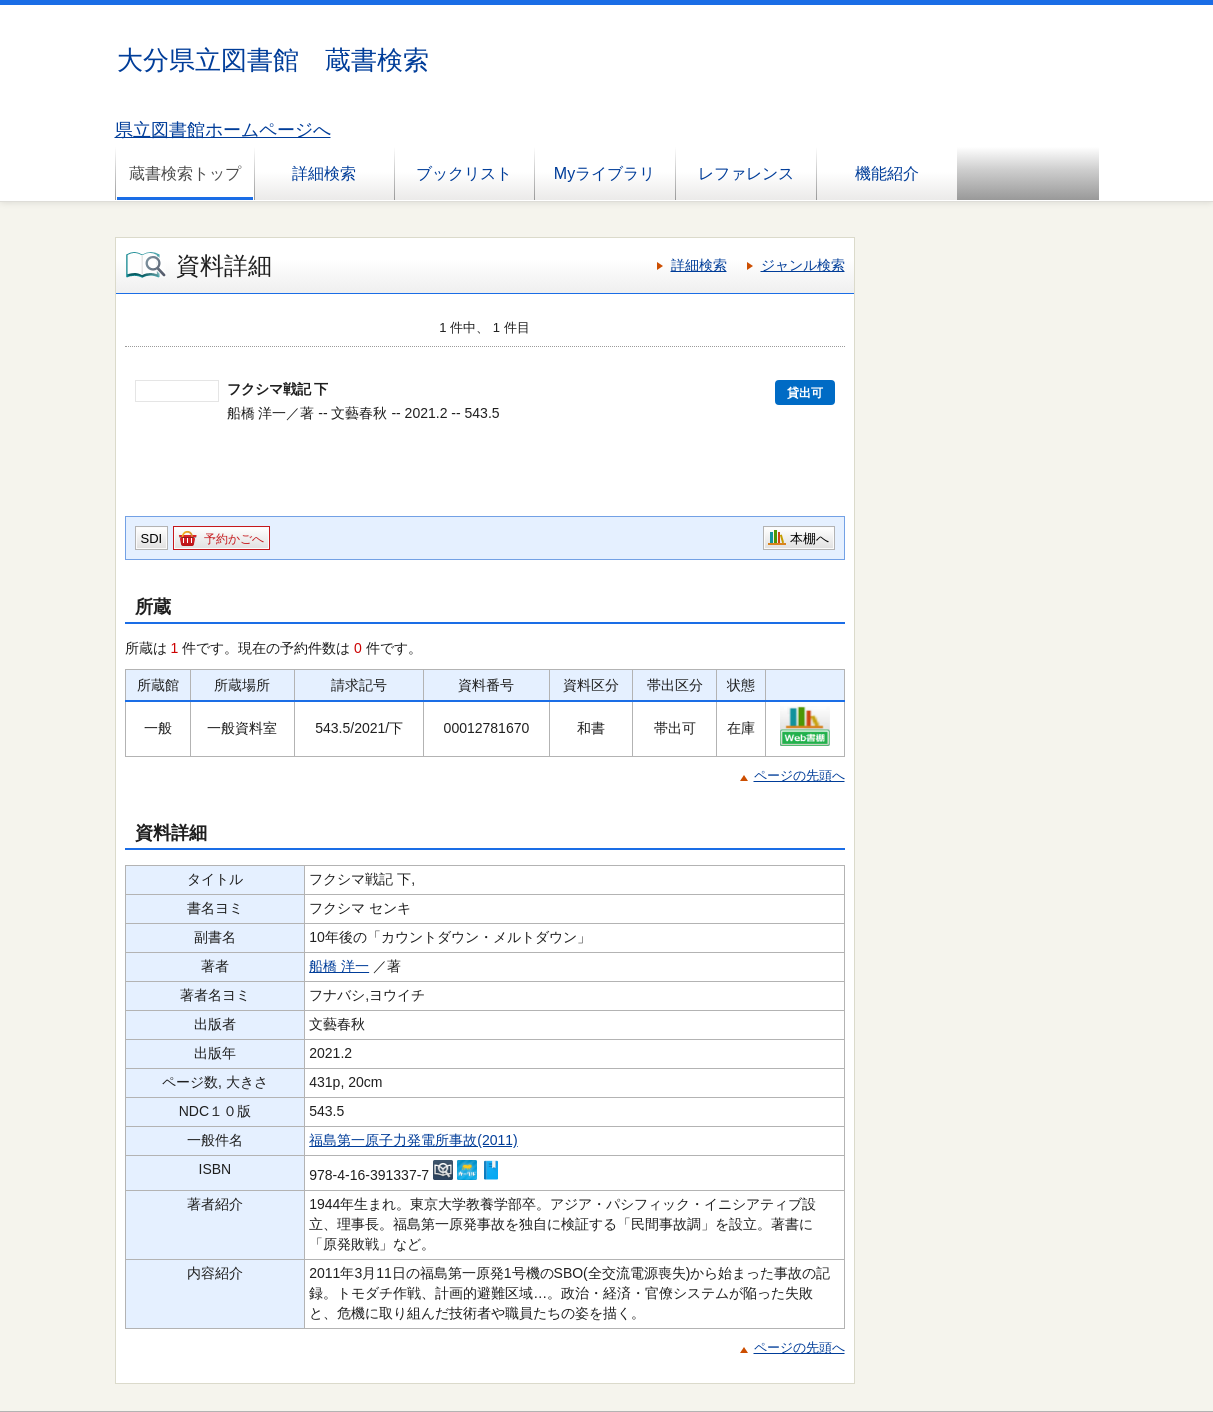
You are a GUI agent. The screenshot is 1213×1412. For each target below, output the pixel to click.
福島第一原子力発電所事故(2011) (413, 1140)
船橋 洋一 (339, 966)
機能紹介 (887, 173)
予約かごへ (234, 539)
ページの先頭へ (799, 775)
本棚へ (809, 538)
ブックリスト (464, 173)
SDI (152, 538)
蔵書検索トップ (185, 173)
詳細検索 (324, 173)
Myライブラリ (604, 173)
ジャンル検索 (803, 265)
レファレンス (746, 173)
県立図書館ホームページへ (223, 130)
